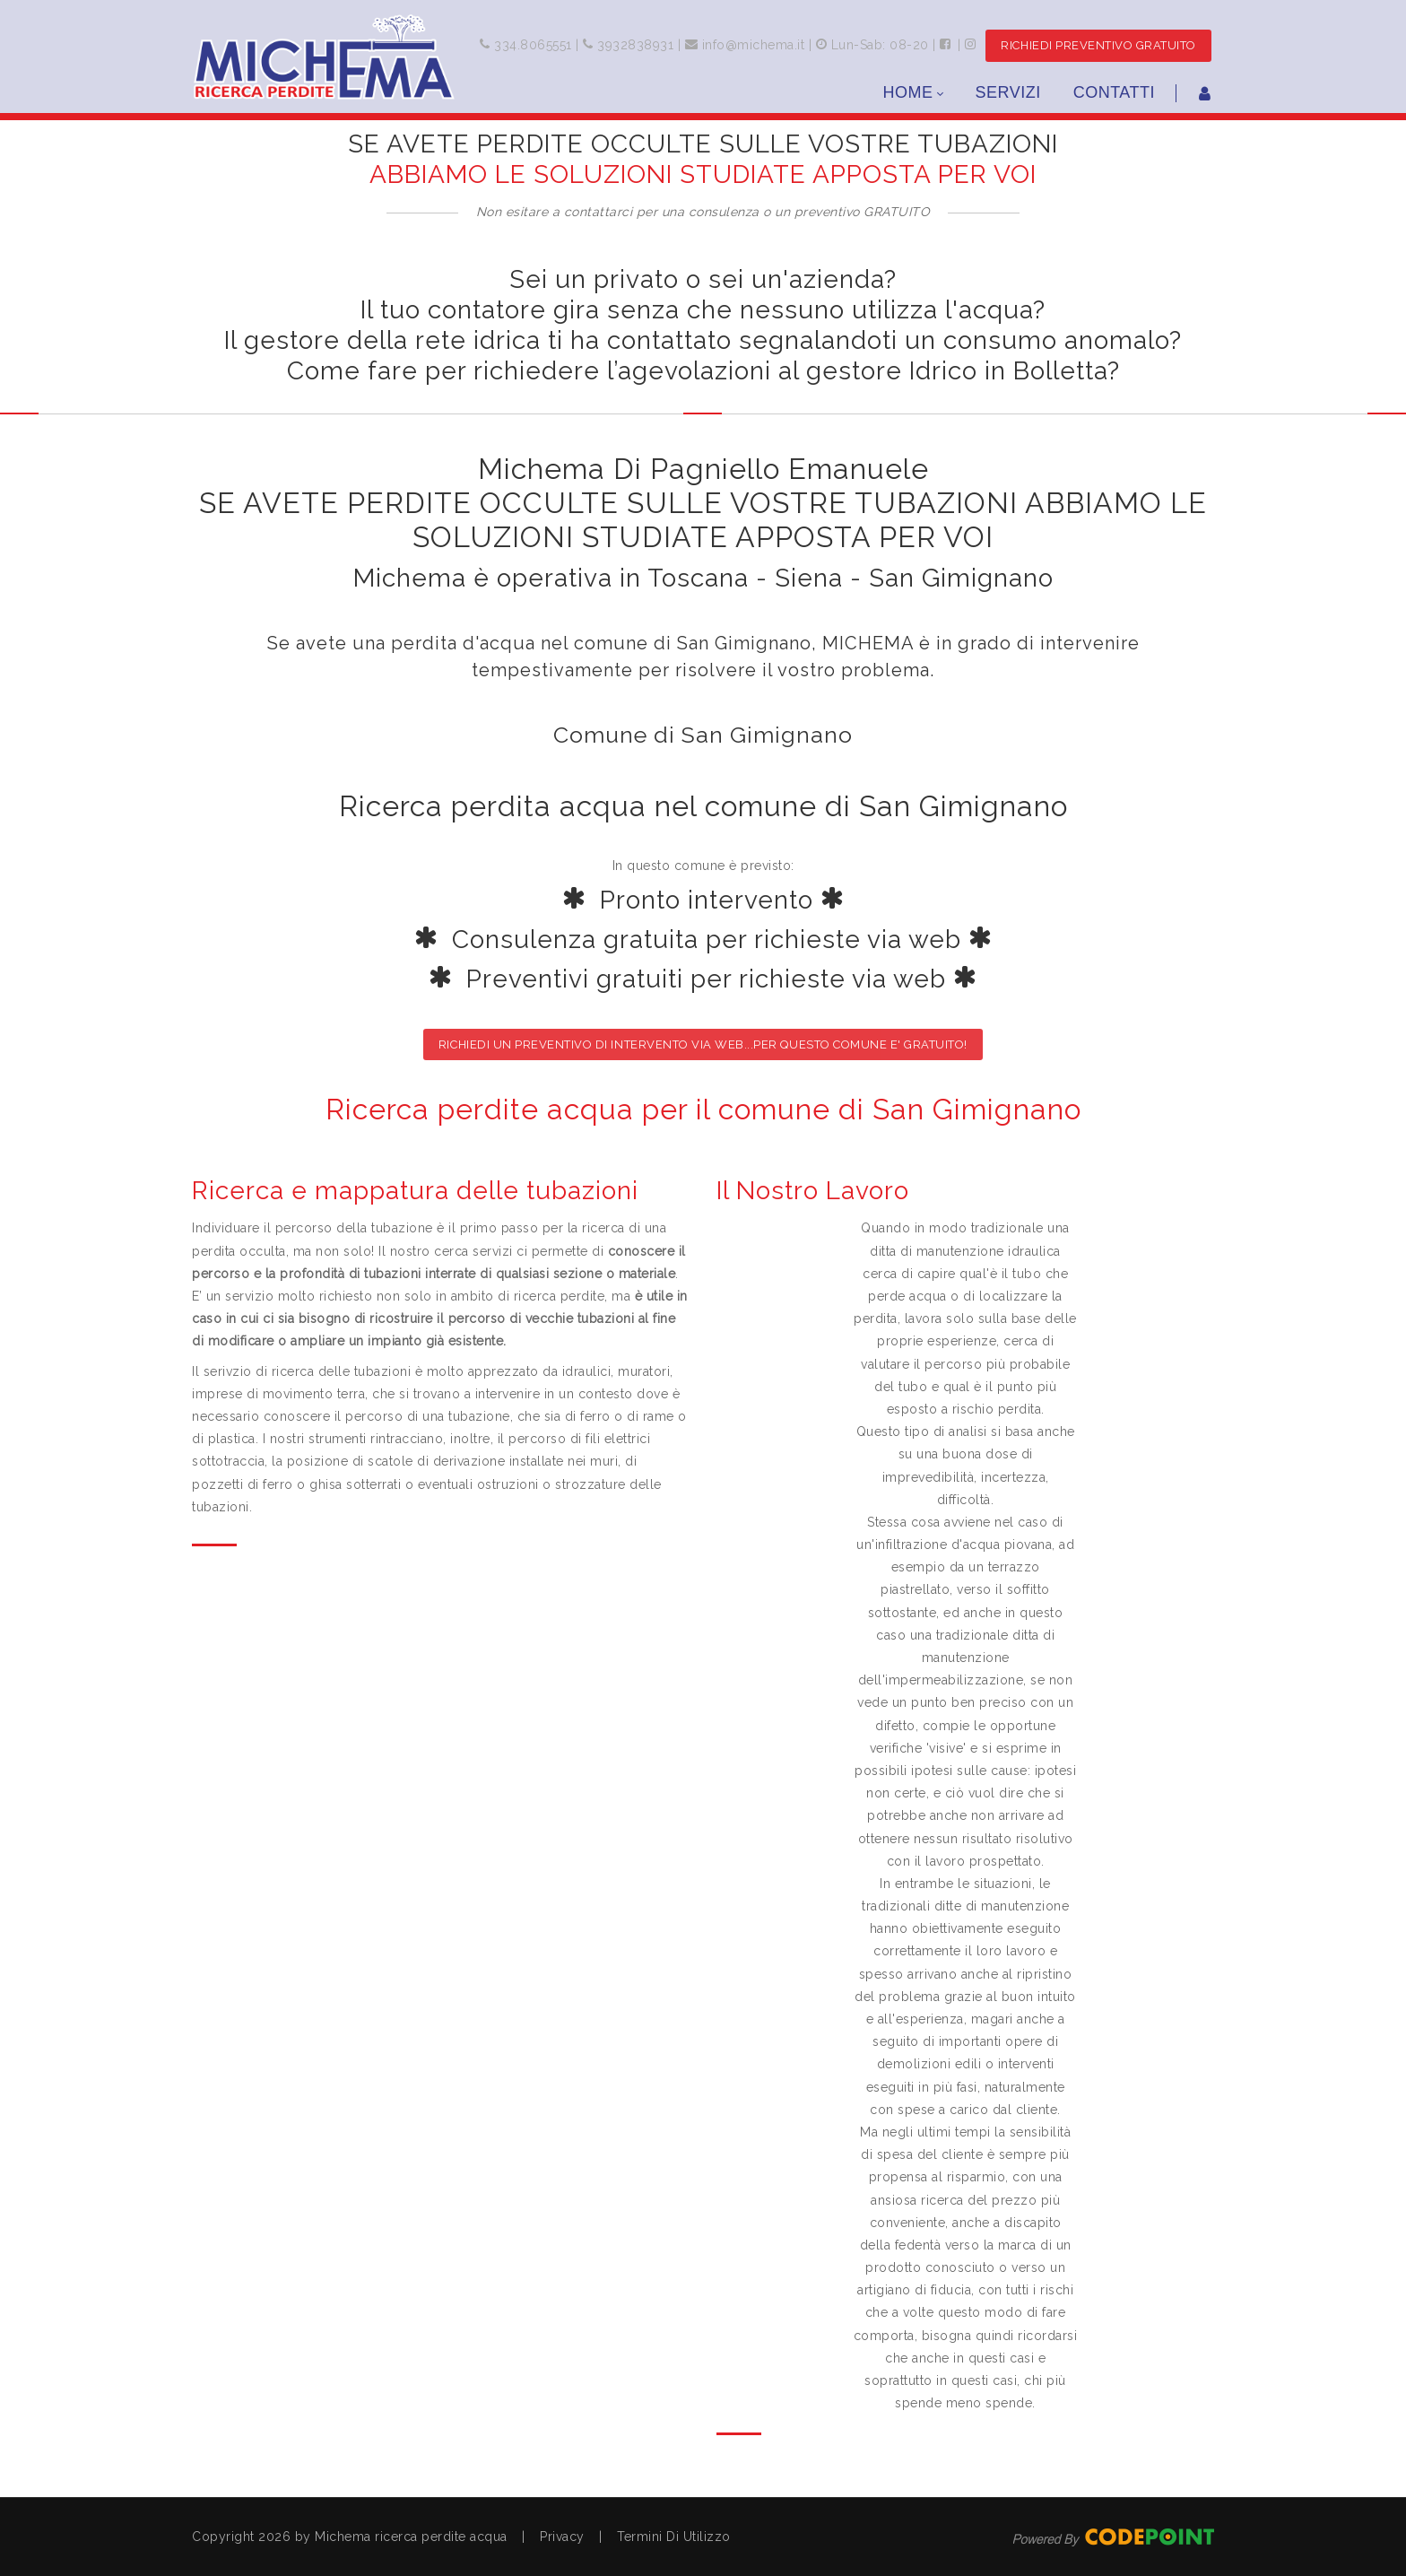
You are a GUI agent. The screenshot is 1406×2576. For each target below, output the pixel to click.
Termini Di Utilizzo (674, 2536)
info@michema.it (753, 45)
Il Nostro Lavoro (812, 1190)
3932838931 (634, 45)
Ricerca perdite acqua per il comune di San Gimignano (703, 1109)
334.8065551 (531, 45)
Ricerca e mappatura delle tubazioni (415, 1190)
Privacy (562, 2536)
